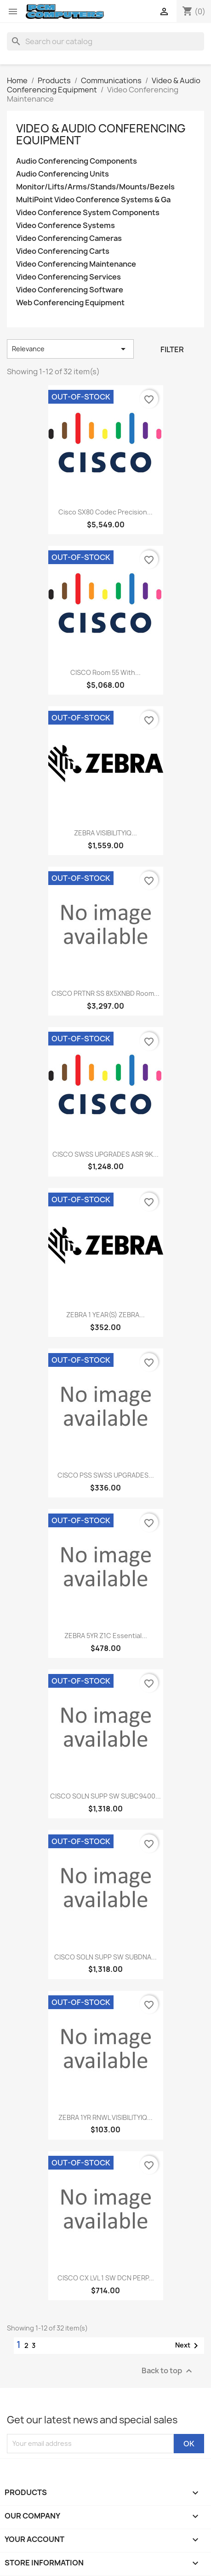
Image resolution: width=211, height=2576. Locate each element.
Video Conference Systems (65, 225)
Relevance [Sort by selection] (70, 348)
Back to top (168, 2370)
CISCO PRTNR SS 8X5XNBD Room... (105, 993)
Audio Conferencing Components (76, 161)
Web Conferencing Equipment (70, 303)
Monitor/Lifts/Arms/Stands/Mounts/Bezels (95, 187)
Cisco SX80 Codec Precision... (105, 512)
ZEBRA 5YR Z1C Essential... (105, 1635)
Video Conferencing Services (68, 277)
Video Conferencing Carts (62, 251)
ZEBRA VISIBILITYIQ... (105, 832)
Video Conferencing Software (69, 290)
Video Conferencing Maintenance (76, 264)
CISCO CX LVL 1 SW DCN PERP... (105, 2277)
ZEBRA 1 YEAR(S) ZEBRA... (105, 1314)
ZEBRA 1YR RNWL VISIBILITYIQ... (105, 2117)
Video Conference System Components (88, 212)
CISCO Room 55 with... (105, 672)
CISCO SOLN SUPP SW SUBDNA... (105, 1957)
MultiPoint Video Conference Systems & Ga (93, 200)
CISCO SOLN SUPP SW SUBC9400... (105, 1796)
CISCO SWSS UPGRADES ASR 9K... (105, 1154)
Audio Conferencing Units (62, 174)
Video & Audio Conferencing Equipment (101, 134)
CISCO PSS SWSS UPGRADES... (105, 1475)
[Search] (105, 41)
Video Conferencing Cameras (69, 238)
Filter (172, 349)
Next (188, 2345)
